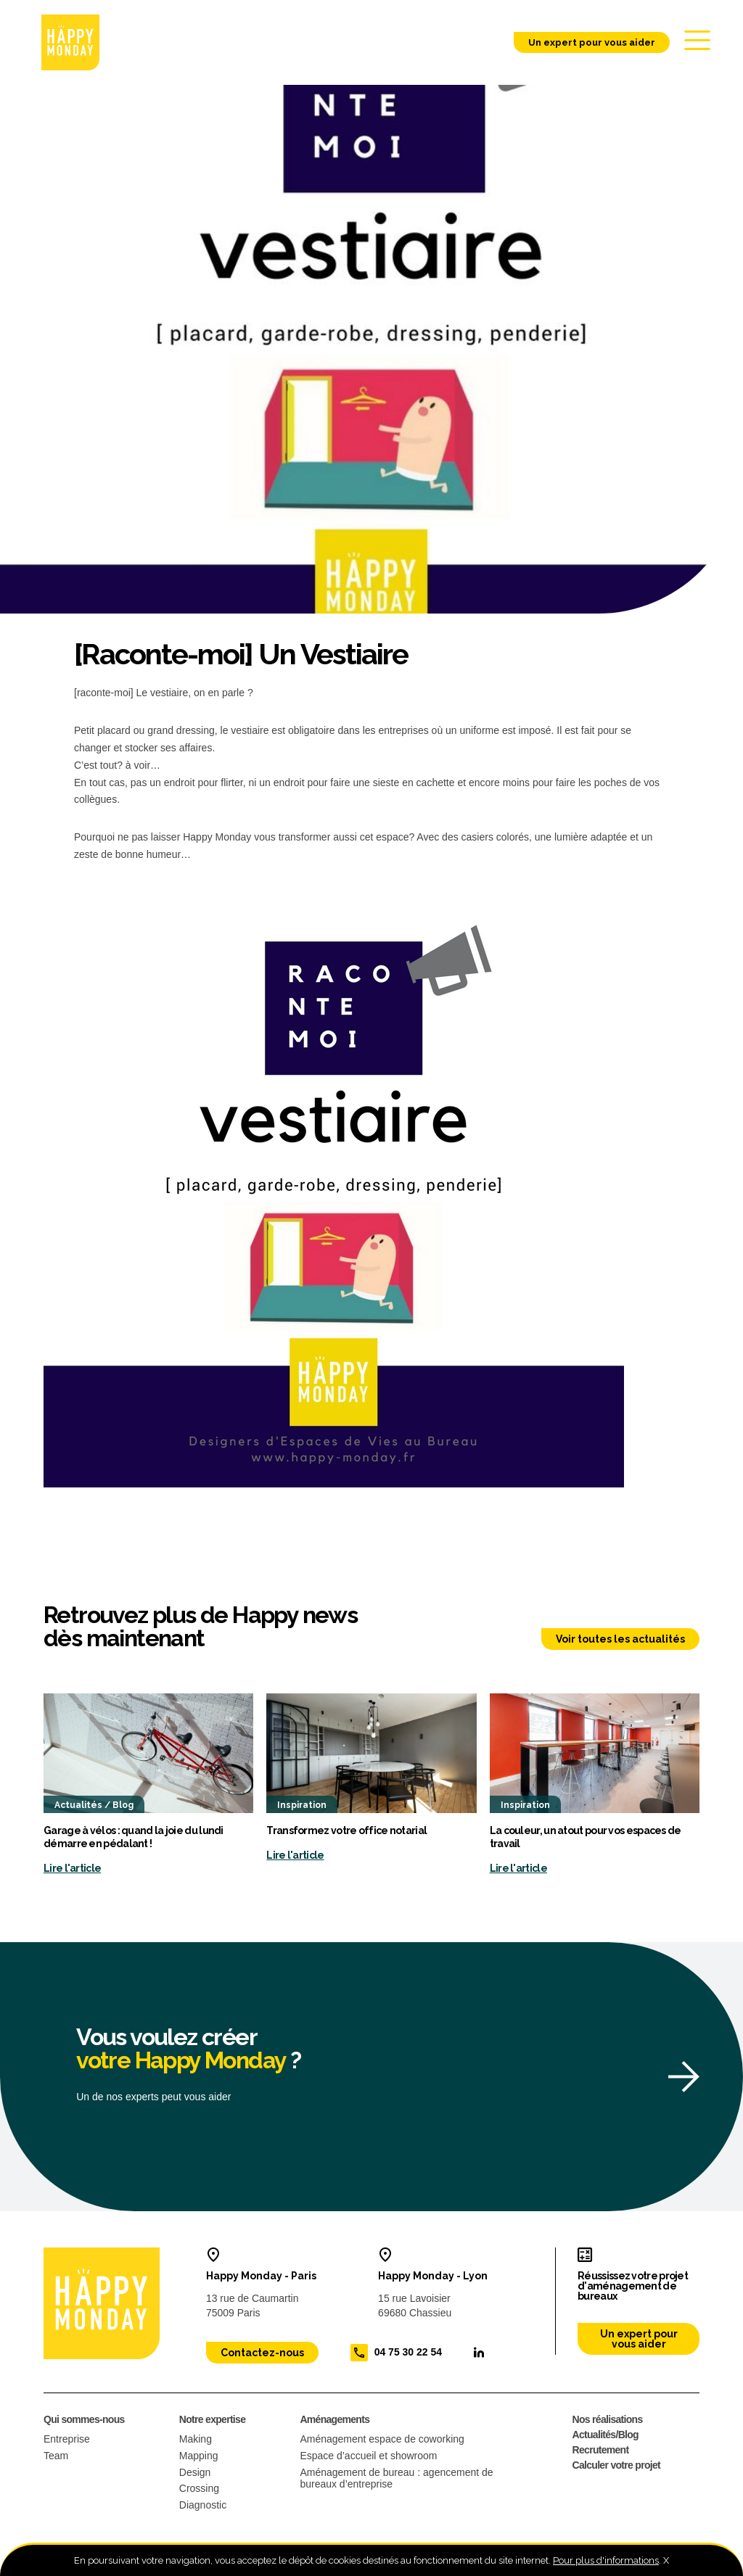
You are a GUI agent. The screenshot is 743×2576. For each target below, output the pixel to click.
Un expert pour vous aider (585, 43)
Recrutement (600, 2451)
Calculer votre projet (616, 2466)
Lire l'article (72, 1870)
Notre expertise (212, 2421)
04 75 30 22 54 (408, 2353)
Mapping (198, 2457)
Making (195, 2440)
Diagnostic (202, 2506)
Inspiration (302, 1806)
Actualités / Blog (94, 1806)
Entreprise (67, 2440)
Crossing (199, 2490)
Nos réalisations (607, 2421)
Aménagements (334, 2421)
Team (56, 2457)
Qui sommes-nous (84, 2421)
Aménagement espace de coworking (382, 2440)
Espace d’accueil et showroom (368, 2457)
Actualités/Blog (605, 2436)
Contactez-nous (262, 2354)
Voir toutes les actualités (620, 1640)
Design (195, 2474)
